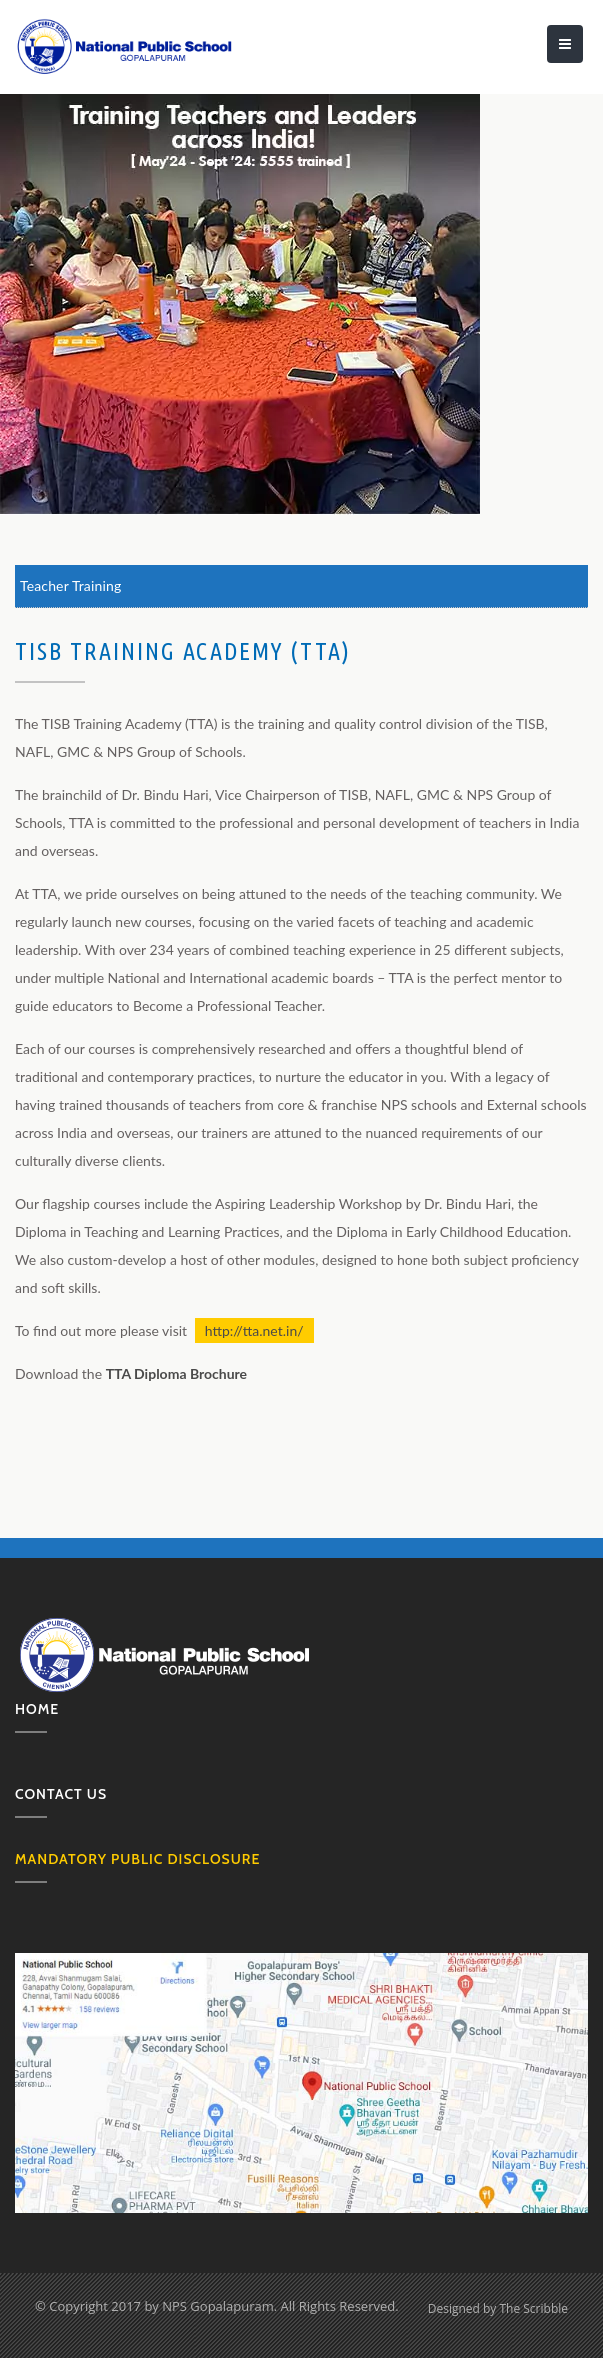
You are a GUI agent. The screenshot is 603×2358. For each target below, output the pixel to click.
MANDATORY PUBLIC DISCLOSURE (137, 1859)
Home (37, 1709)
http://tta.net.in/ (254, 1330)
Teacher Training (70, 585)
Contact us (61, 1794)
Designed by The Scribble (498, 2308)
